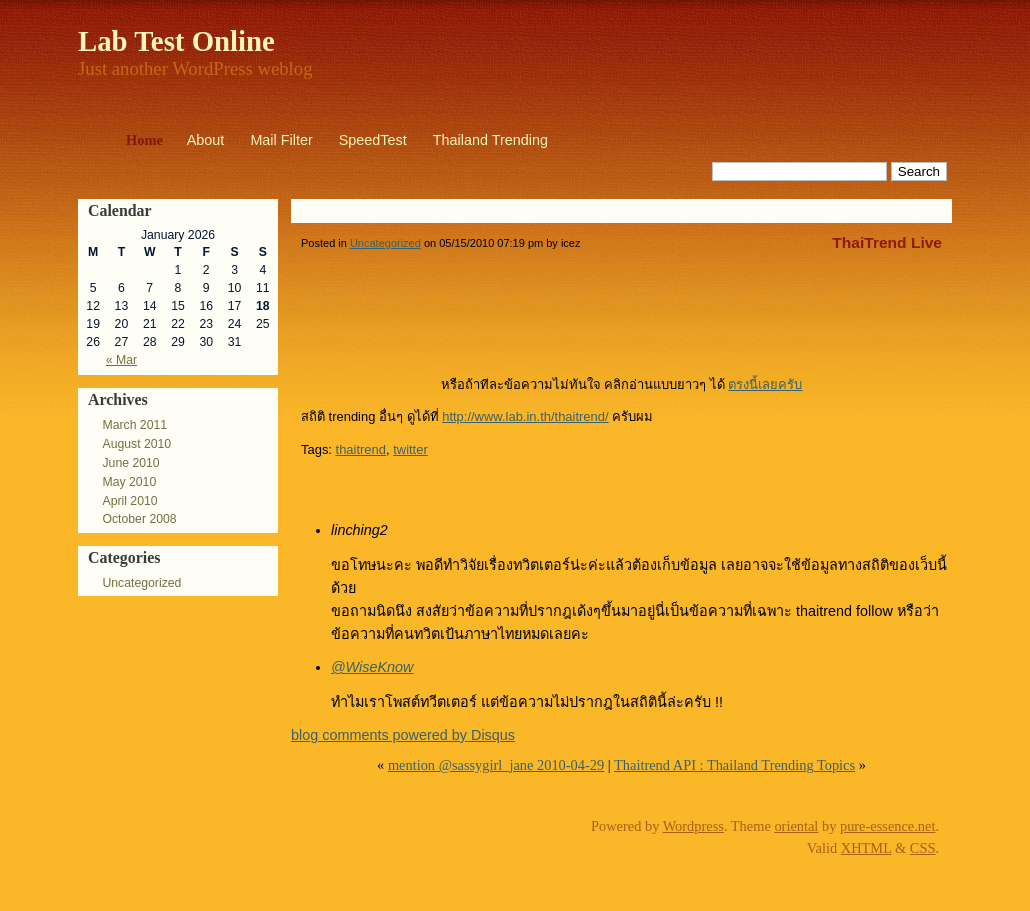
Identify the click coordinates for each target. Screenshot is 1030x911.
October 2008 (139, 519)
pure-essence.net (888, 826)
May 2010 (129, 482)
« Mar (121, 360)
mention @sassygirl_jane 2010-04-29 (496, 765)
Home (144, 140)
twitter (410, 449)
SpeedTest (373, 140)
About (206, 140)
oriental (796, 826)
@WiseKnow (372, 667)
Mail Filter (281, 140)
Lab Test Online (176, 41)
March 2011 (134, 425)
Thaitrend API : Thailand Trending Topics (734, 765)
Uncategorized (141, 583)
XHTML (866, 848)
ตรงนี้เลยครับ (765, 384)
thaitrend (361, 449)
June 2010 (130, 463)
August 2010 (136, 444)
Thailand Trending (490, 140)
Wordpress (693, 826)
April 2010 (129, 501)
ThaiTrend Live (887, 242)
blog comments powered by (403, 735)
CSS (923, 848)
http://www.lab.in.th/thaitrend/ (525, 416)
